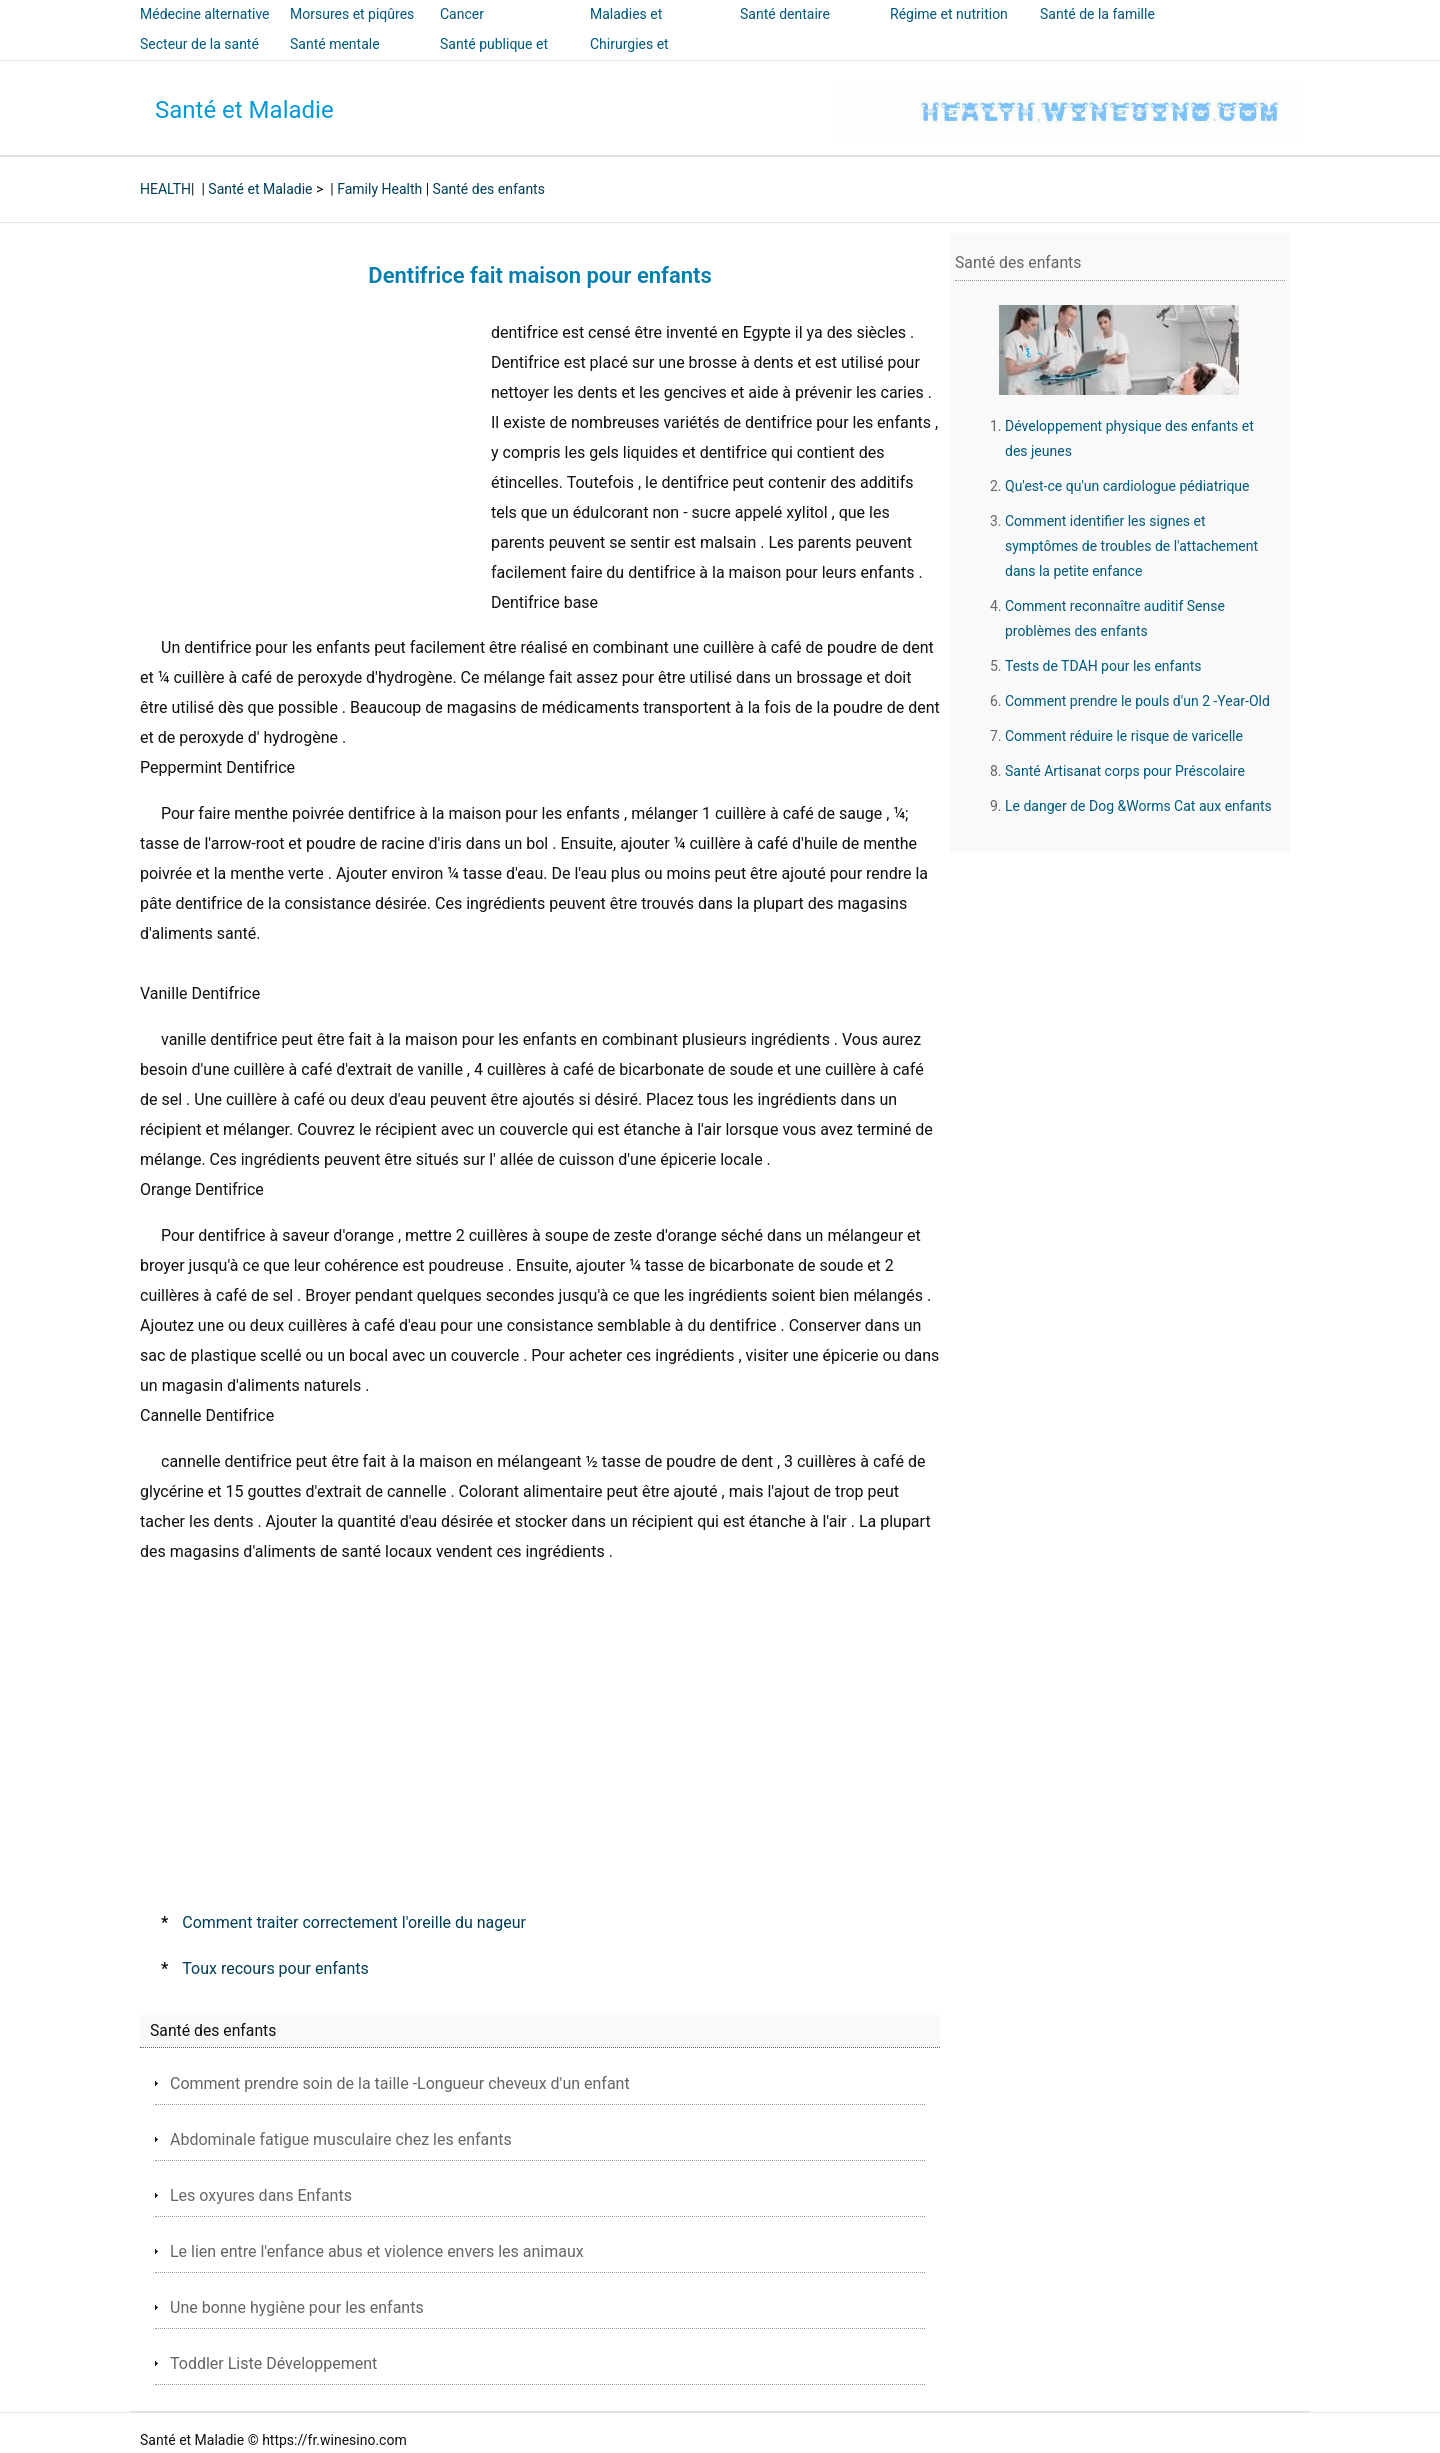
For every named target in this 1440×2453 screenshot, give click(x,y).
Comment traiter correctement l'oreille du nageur (354, 1922)
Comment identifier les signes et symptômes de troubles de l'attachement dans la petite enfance (1131, 546)
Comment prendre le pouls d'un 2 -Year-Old (1137, 701)
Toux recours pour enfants (275, 1968)
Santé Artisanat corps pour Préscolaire (1125, 771)
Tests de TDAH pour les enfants (1103, 666)
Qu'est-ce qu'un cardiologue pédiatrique (1127, 486)
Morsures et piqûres (352, 14)
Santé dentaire (785, 14)
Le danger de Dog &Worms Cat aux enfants (1138, 806)
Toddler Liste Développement (273, 2363)
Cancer (462, 14)
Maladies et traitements (626, 28)
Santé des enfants (489, 189)
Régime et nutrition (949, 14)
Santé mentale (335, 44)
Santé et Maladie (244, 110)
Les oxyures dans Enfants (261, 2195)
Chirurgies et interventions (630, 58)
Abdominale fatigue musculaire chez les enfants (341, 2139)
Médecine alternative (205, 14)
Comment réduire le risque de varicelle (1124, 736)
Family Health (379, 189)
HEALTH (165, 189)
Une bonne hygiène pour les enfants (297, 2307)
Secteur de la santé (199, 44)
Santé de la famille (1097, 14)
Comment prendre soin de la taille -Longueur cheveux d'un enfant (400, 2083)
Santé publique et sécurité (494, 58)
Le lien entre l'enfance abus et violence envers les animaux (377, 2251)
